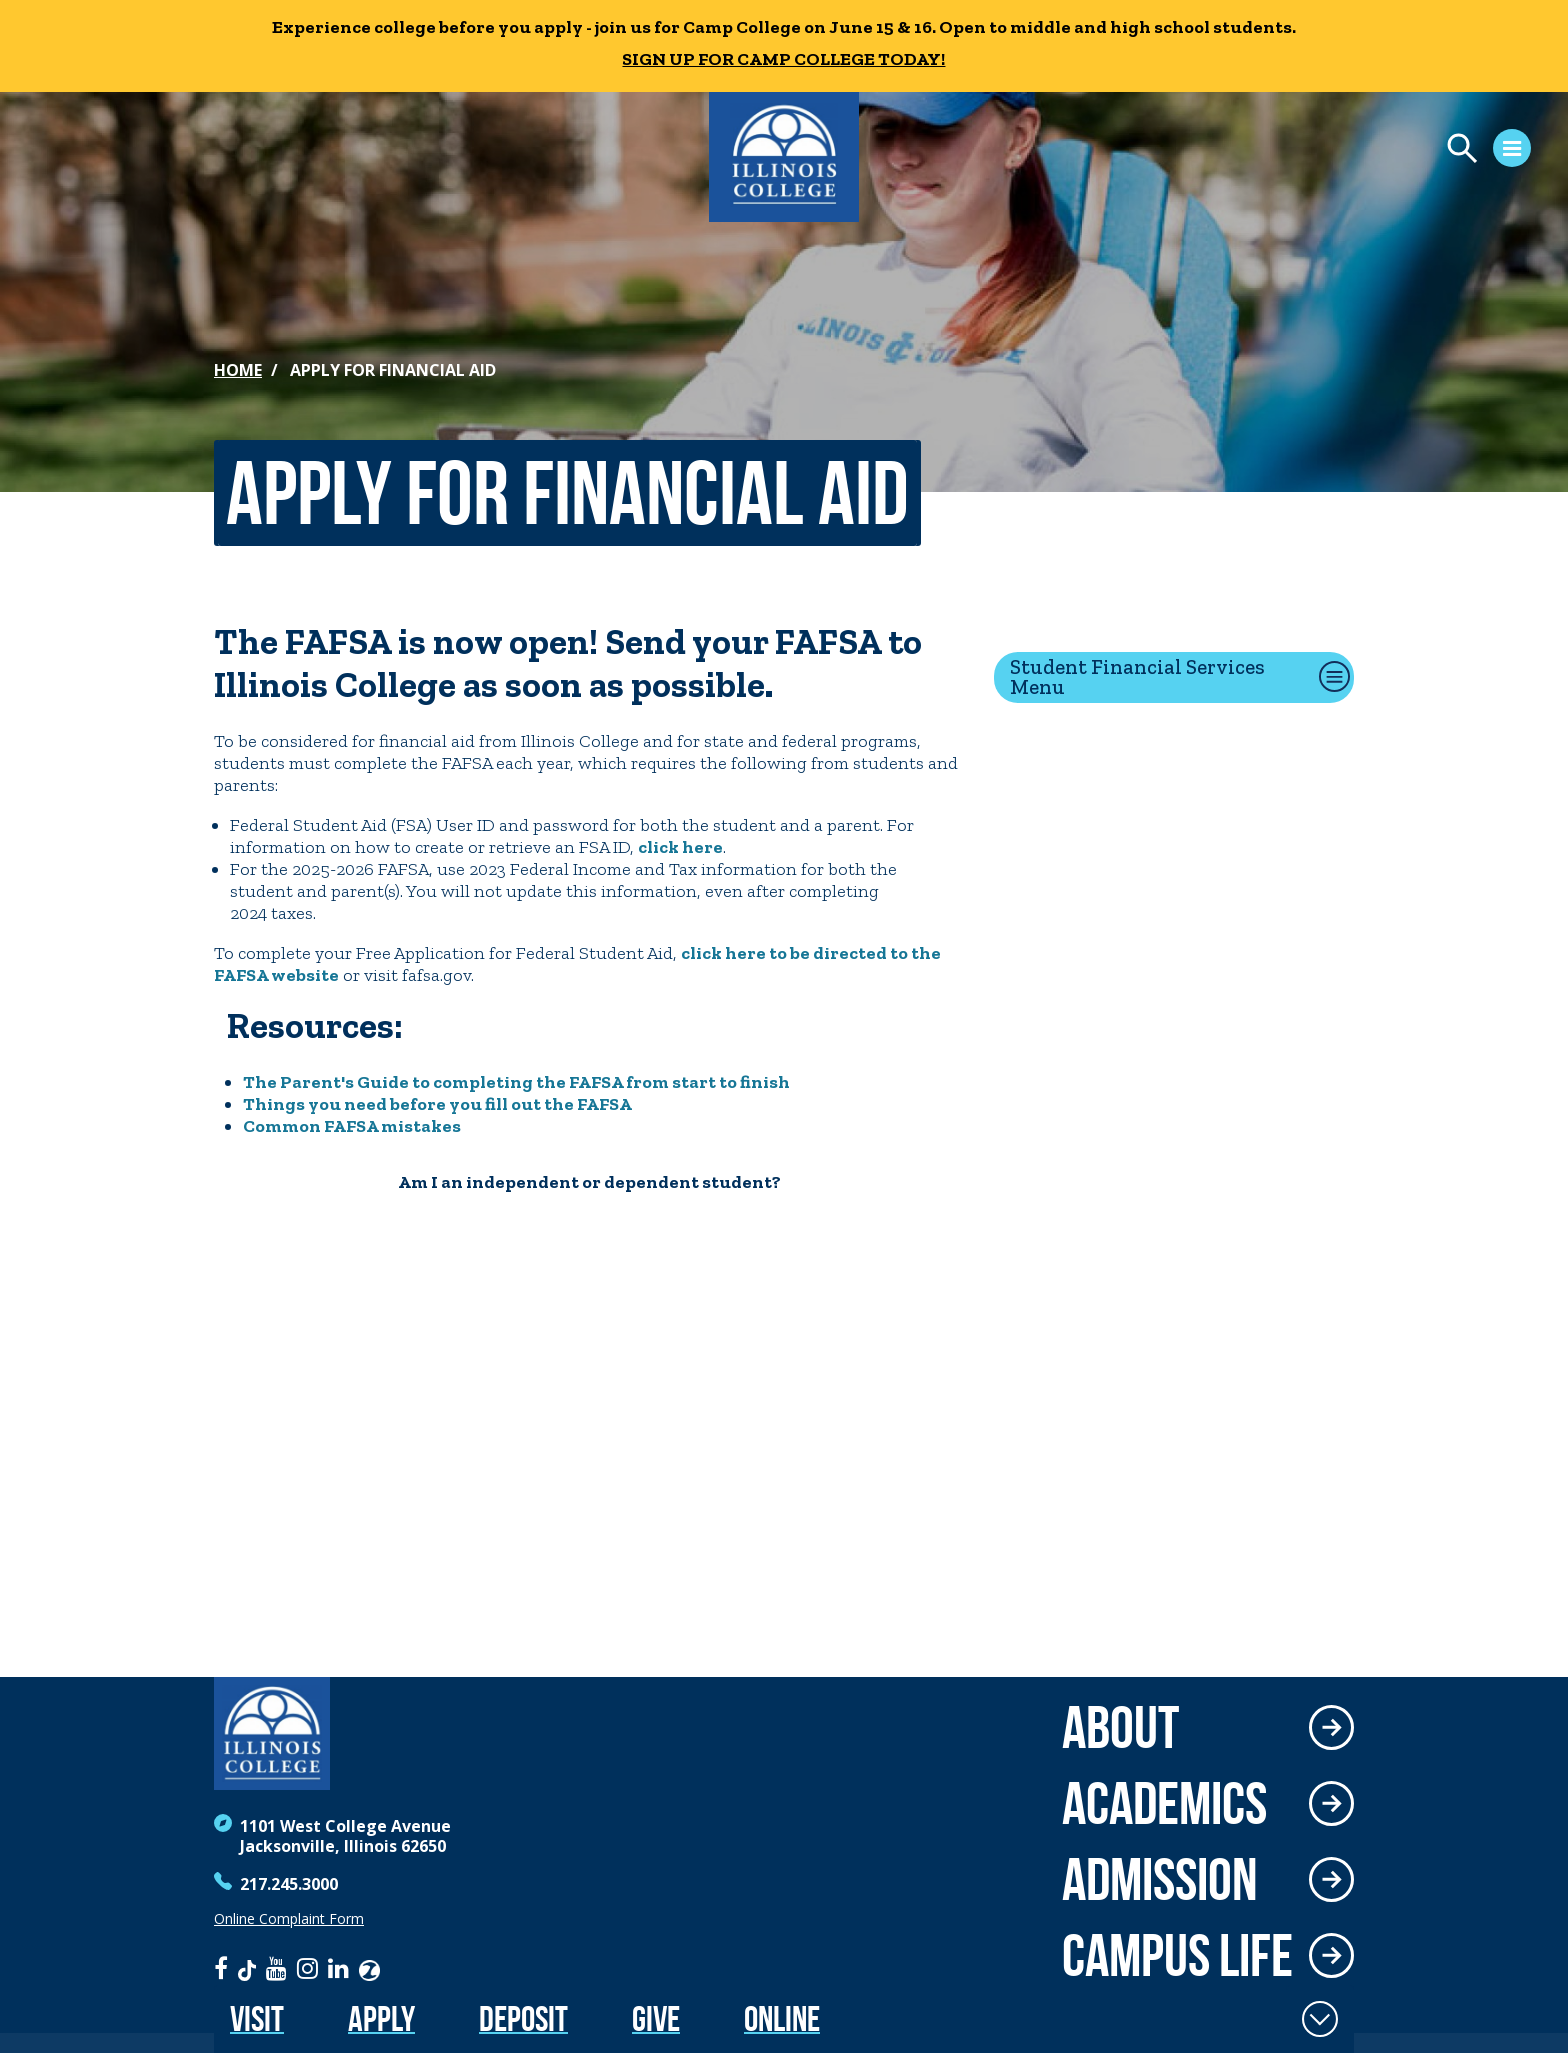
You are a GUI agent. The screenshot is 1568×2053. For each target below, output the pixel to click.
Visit (257, 2018)
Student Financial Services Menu (1137, 677)
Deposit (523, 2018)
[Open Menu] (1324, 151)
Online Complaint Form (289, 1919)
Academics (1164, 1803)
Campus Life (1177, 1955)
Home (238, 370)
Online (782, 2018)
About (1120, 1727)
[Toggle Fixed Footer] (1320, 2019)
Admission (1160, 1879)
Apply (381, 2018)
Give (656, 2018)
